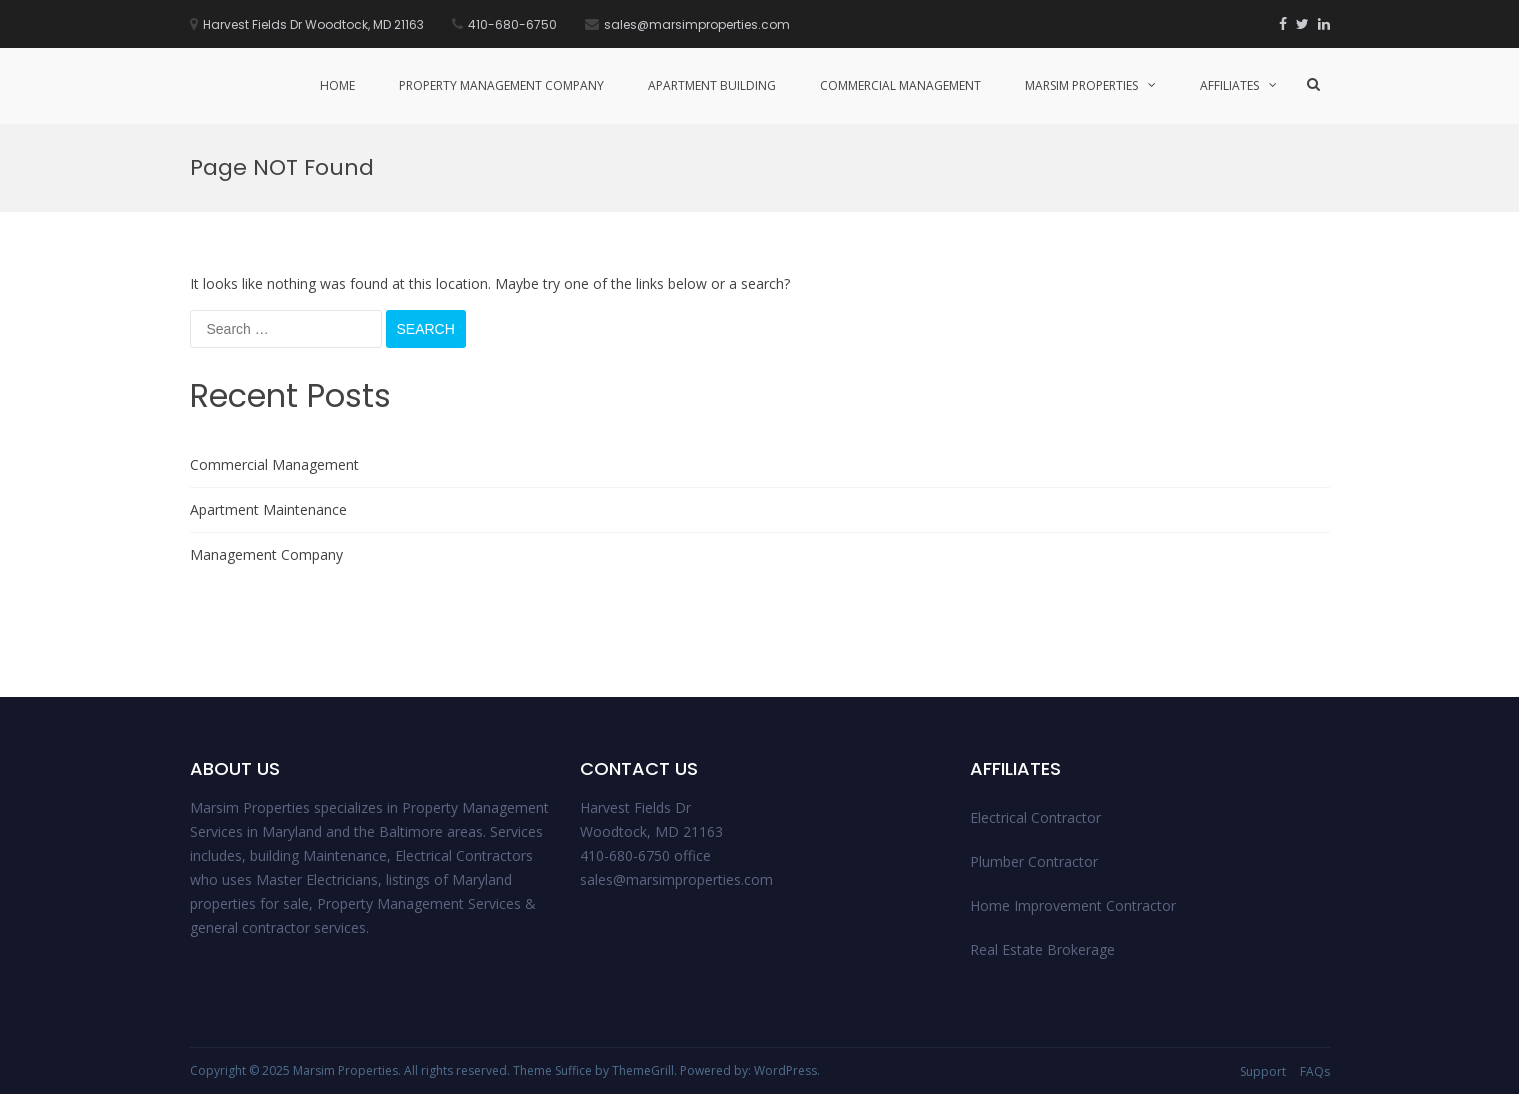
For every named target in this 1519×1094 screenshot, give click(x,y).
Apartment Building (712, 85)
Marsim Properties (1081, 85)
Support (1263, 1071)
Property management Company (501, 85)
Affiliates (1229, 85)
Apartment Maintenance (268, 509)
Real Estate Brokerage (1042, 949)
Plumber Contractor (1034, 861)
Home (337, 85)
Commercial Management (900, 85)
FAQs (1315, 1071)
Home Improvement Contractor (1073, 905)
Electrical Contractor (1035, 817)
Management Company (266, 554)
